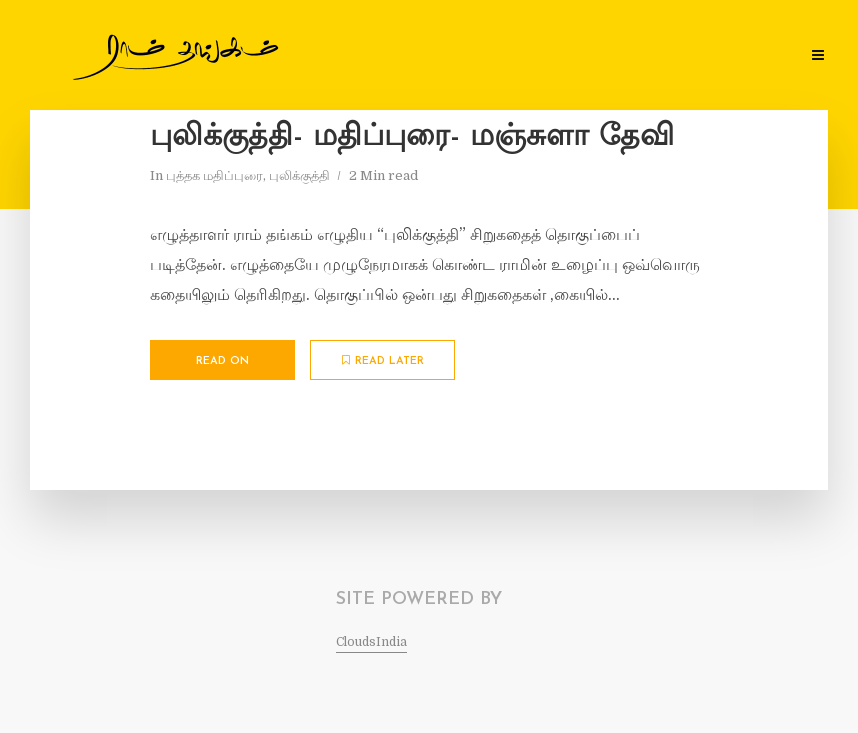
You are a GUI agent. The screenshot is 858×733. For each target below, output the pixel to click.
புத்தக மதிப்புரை (214, 175)
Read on (222, 361)
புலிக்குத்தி (299, 175)
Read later (383, 361)
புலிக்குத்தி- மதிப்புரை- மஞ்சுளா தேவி (412, 137)
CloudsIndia (371, 642)
